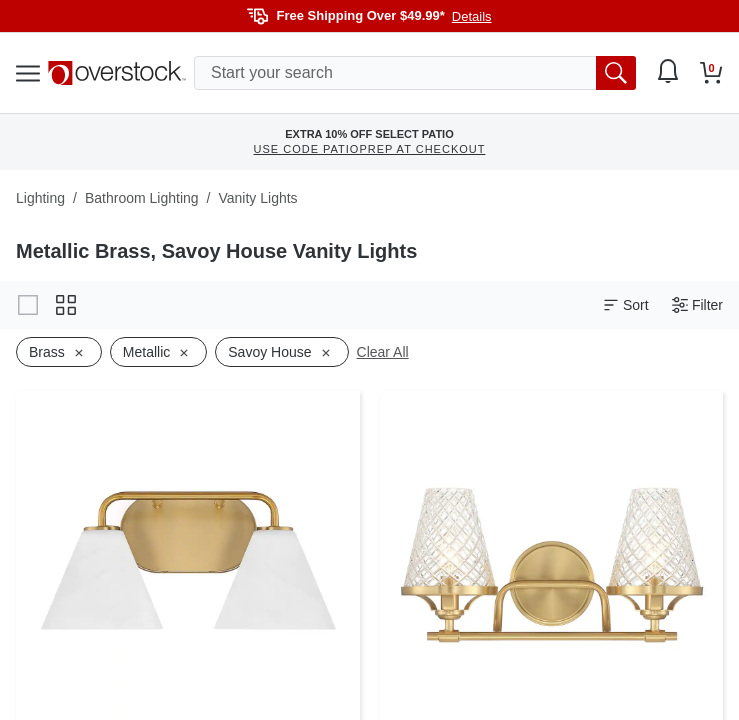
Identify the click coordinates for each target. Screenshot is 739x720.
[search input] (415, 73)
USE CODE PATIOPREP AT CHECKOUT (370, 149)
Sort (626, 305)
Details (472, 16)
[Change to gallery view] (28, 305)
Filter (697, 305)
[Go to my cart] (711, 73)
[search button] (616, 73)
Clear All (383, 352)
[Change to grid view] (66, 305)
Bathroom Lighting (142, 198)
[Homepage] (117, 73)
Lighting (40, 198)
